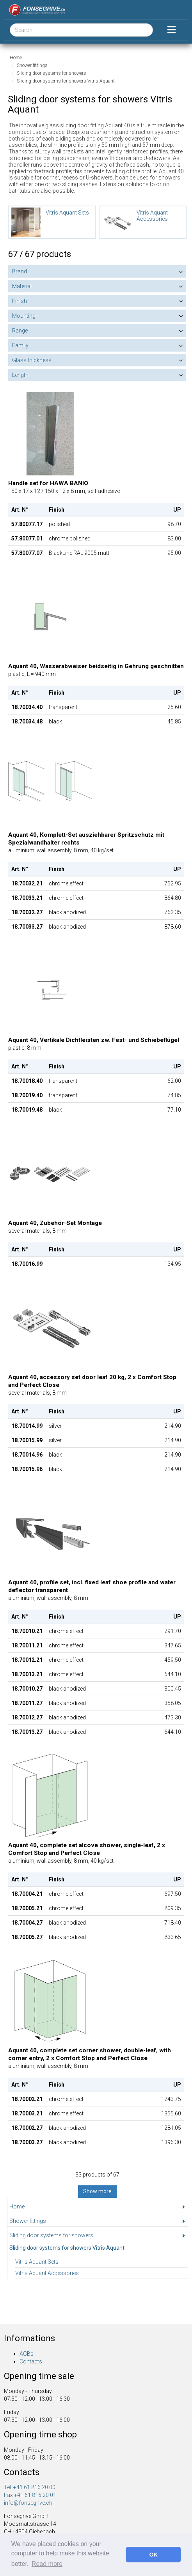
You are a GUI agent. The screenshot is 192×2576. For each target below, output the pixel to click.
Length (20, 375)
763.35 (172, 912)
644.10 (172, 1674)
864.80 (172, 898)
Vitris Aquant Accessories (47, 2273)
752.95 (172, 883)
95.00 (174, 553)
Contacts (31, 2361)
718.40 (172, 1923)
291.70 (172, 1631)
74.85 (174, 1095)
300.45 (172, 1689)
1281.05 (171, 2128)
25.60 (174, 707)
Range (20, 330)
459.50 (172, 1660)
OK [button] (153, 2554)
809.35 (172, 1908)
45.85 (174, 721)
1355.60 (171, 2113)
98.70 (174, 524)
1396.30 (171, 2142)
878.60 (172, 927)
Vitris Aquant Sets (37, 2262)
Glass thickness (32, 360)
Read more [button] (47, 2563)
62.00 (174, 1081)
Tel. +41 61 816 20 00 (29, 2487)
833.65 (172, 1937)
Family (20, 345)
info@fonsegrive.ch (28, 2503)
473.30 (172, 1717)
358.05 (172, 1703)
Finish (19, 301)
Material (22, 286)
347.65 (172, 1645)
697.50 (172, 1894)
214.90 (172, 1426)
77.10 (174, 1110)
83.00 (174, 538)
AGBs (27, 2354)
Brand (19, 271)
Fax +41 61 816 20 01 (30, 2495)
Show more (97, 2191)
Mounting (24, 316)
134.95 (172, 1264)
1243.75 (171, 2099)
